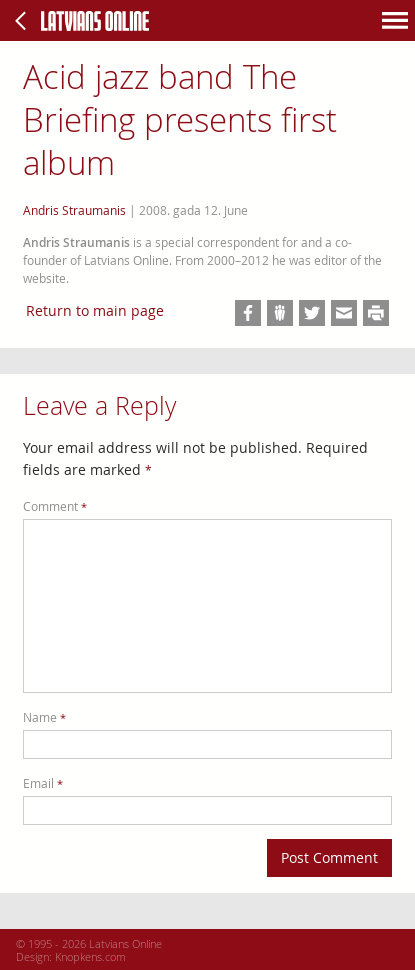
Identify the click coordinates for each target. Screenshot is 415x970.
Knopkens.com (90, 956)
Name (44, 717)
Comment (55, 506)
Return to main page (95, 310)
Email (43, 783)
